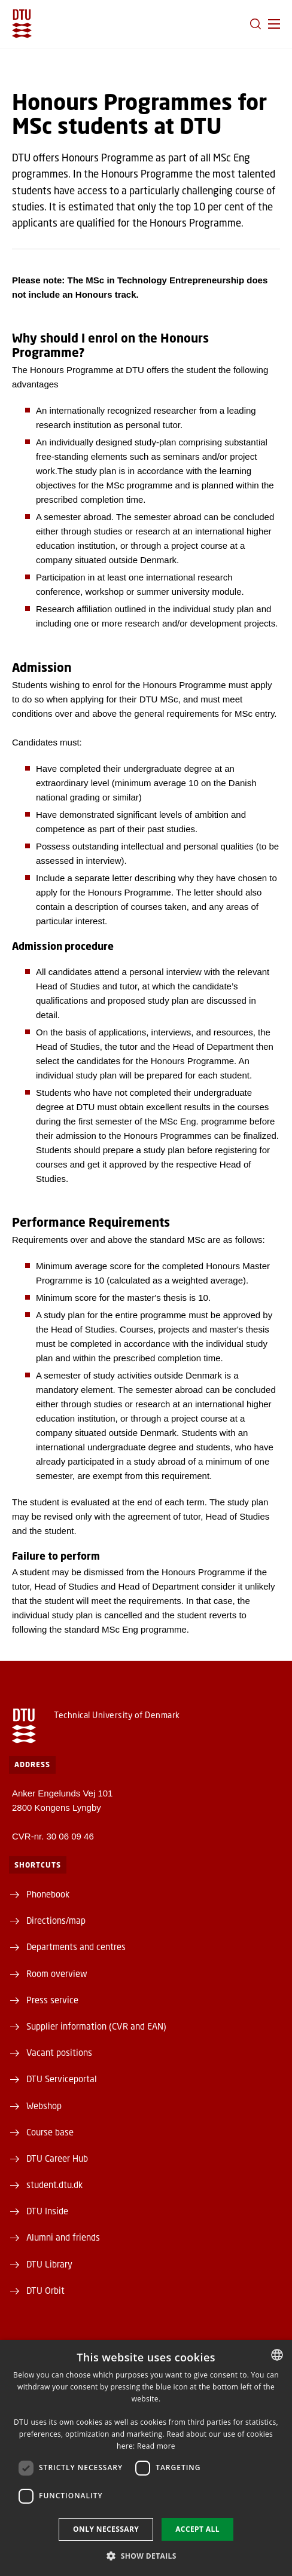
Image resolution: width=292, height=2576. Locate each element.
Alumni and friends (63, 2237)
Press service (52, 1999)
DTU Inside (47, 2210)
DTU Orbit (45, 2290)
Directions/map (56, 1920)
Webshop (44, 2105)
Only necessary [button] (106, 2529)
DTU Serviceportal (61, 2078)
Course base (50, 2131)
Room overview (56, 1973)
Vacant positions (59, 2052)
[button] (274, 24)
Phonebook (47, 1894)
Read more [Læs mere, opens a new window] (156, 2446)
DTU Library (49, 2264)
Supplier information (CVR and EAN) (96, 2026)
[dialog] (146, 2458)
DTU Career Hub (57, 2158)
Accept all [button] (197, 2529)
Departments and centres (76, 1946)
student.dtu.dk (54, 2184)
